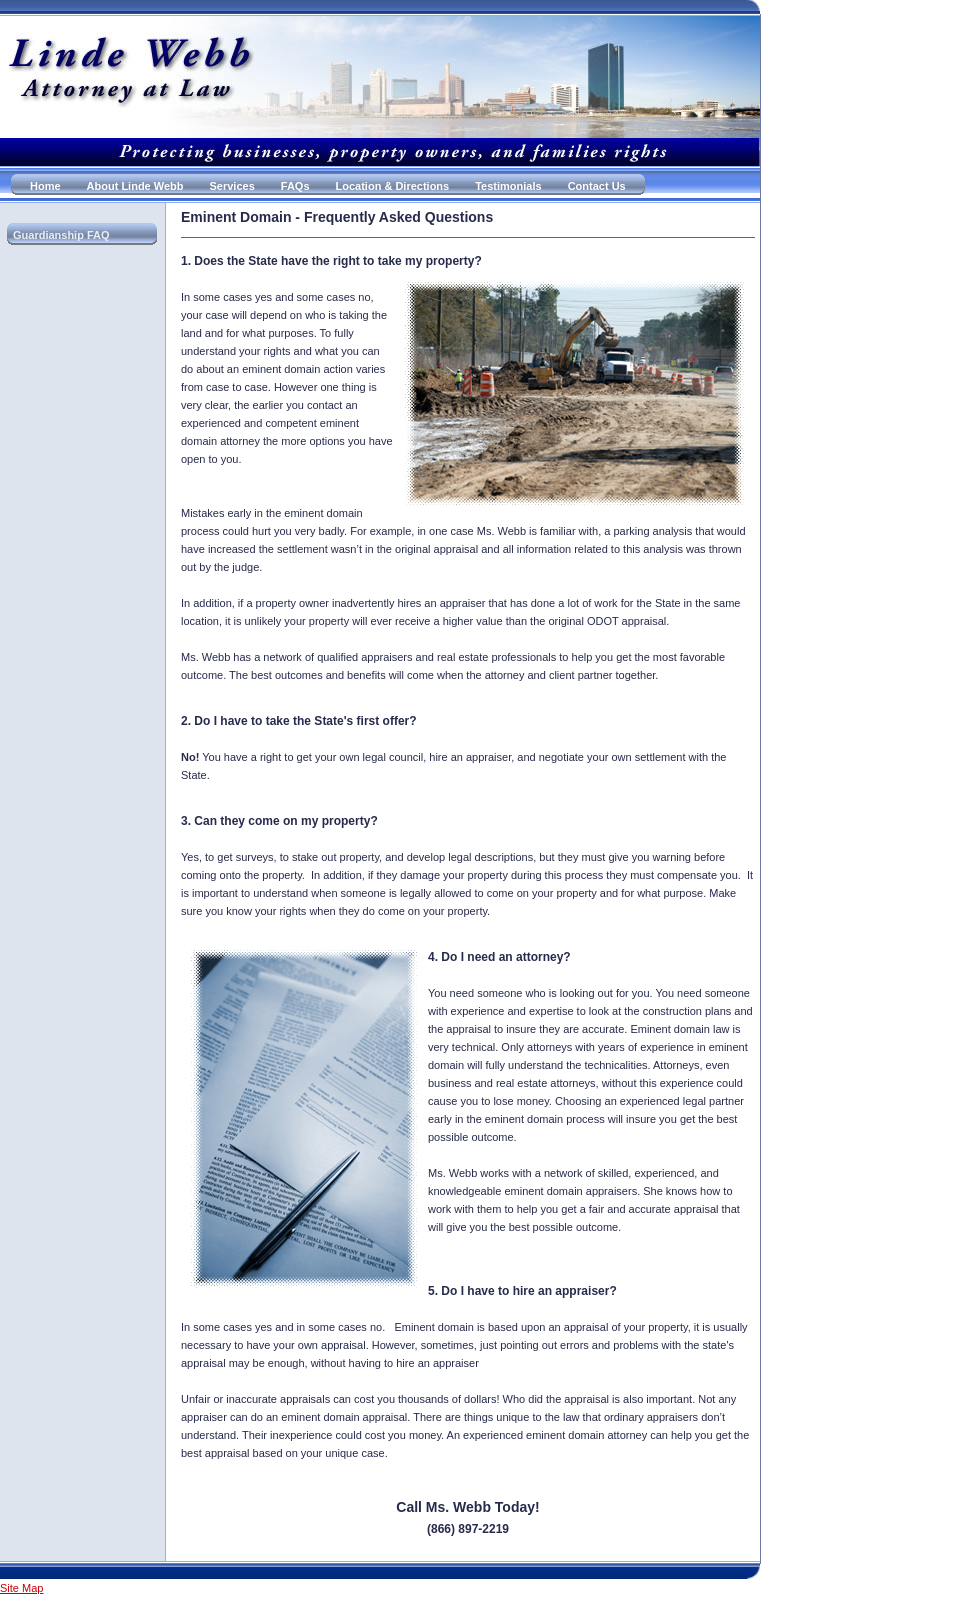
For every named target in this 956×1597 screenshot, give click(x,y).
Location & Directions (393, 186)
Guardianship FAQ (61, 235)
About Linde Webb (135, 186)
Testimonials (508, 186)
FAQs (295, 186)
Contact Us (597, 186)
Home (45, 186)
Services (232, 186)
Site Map (21, 1588)
